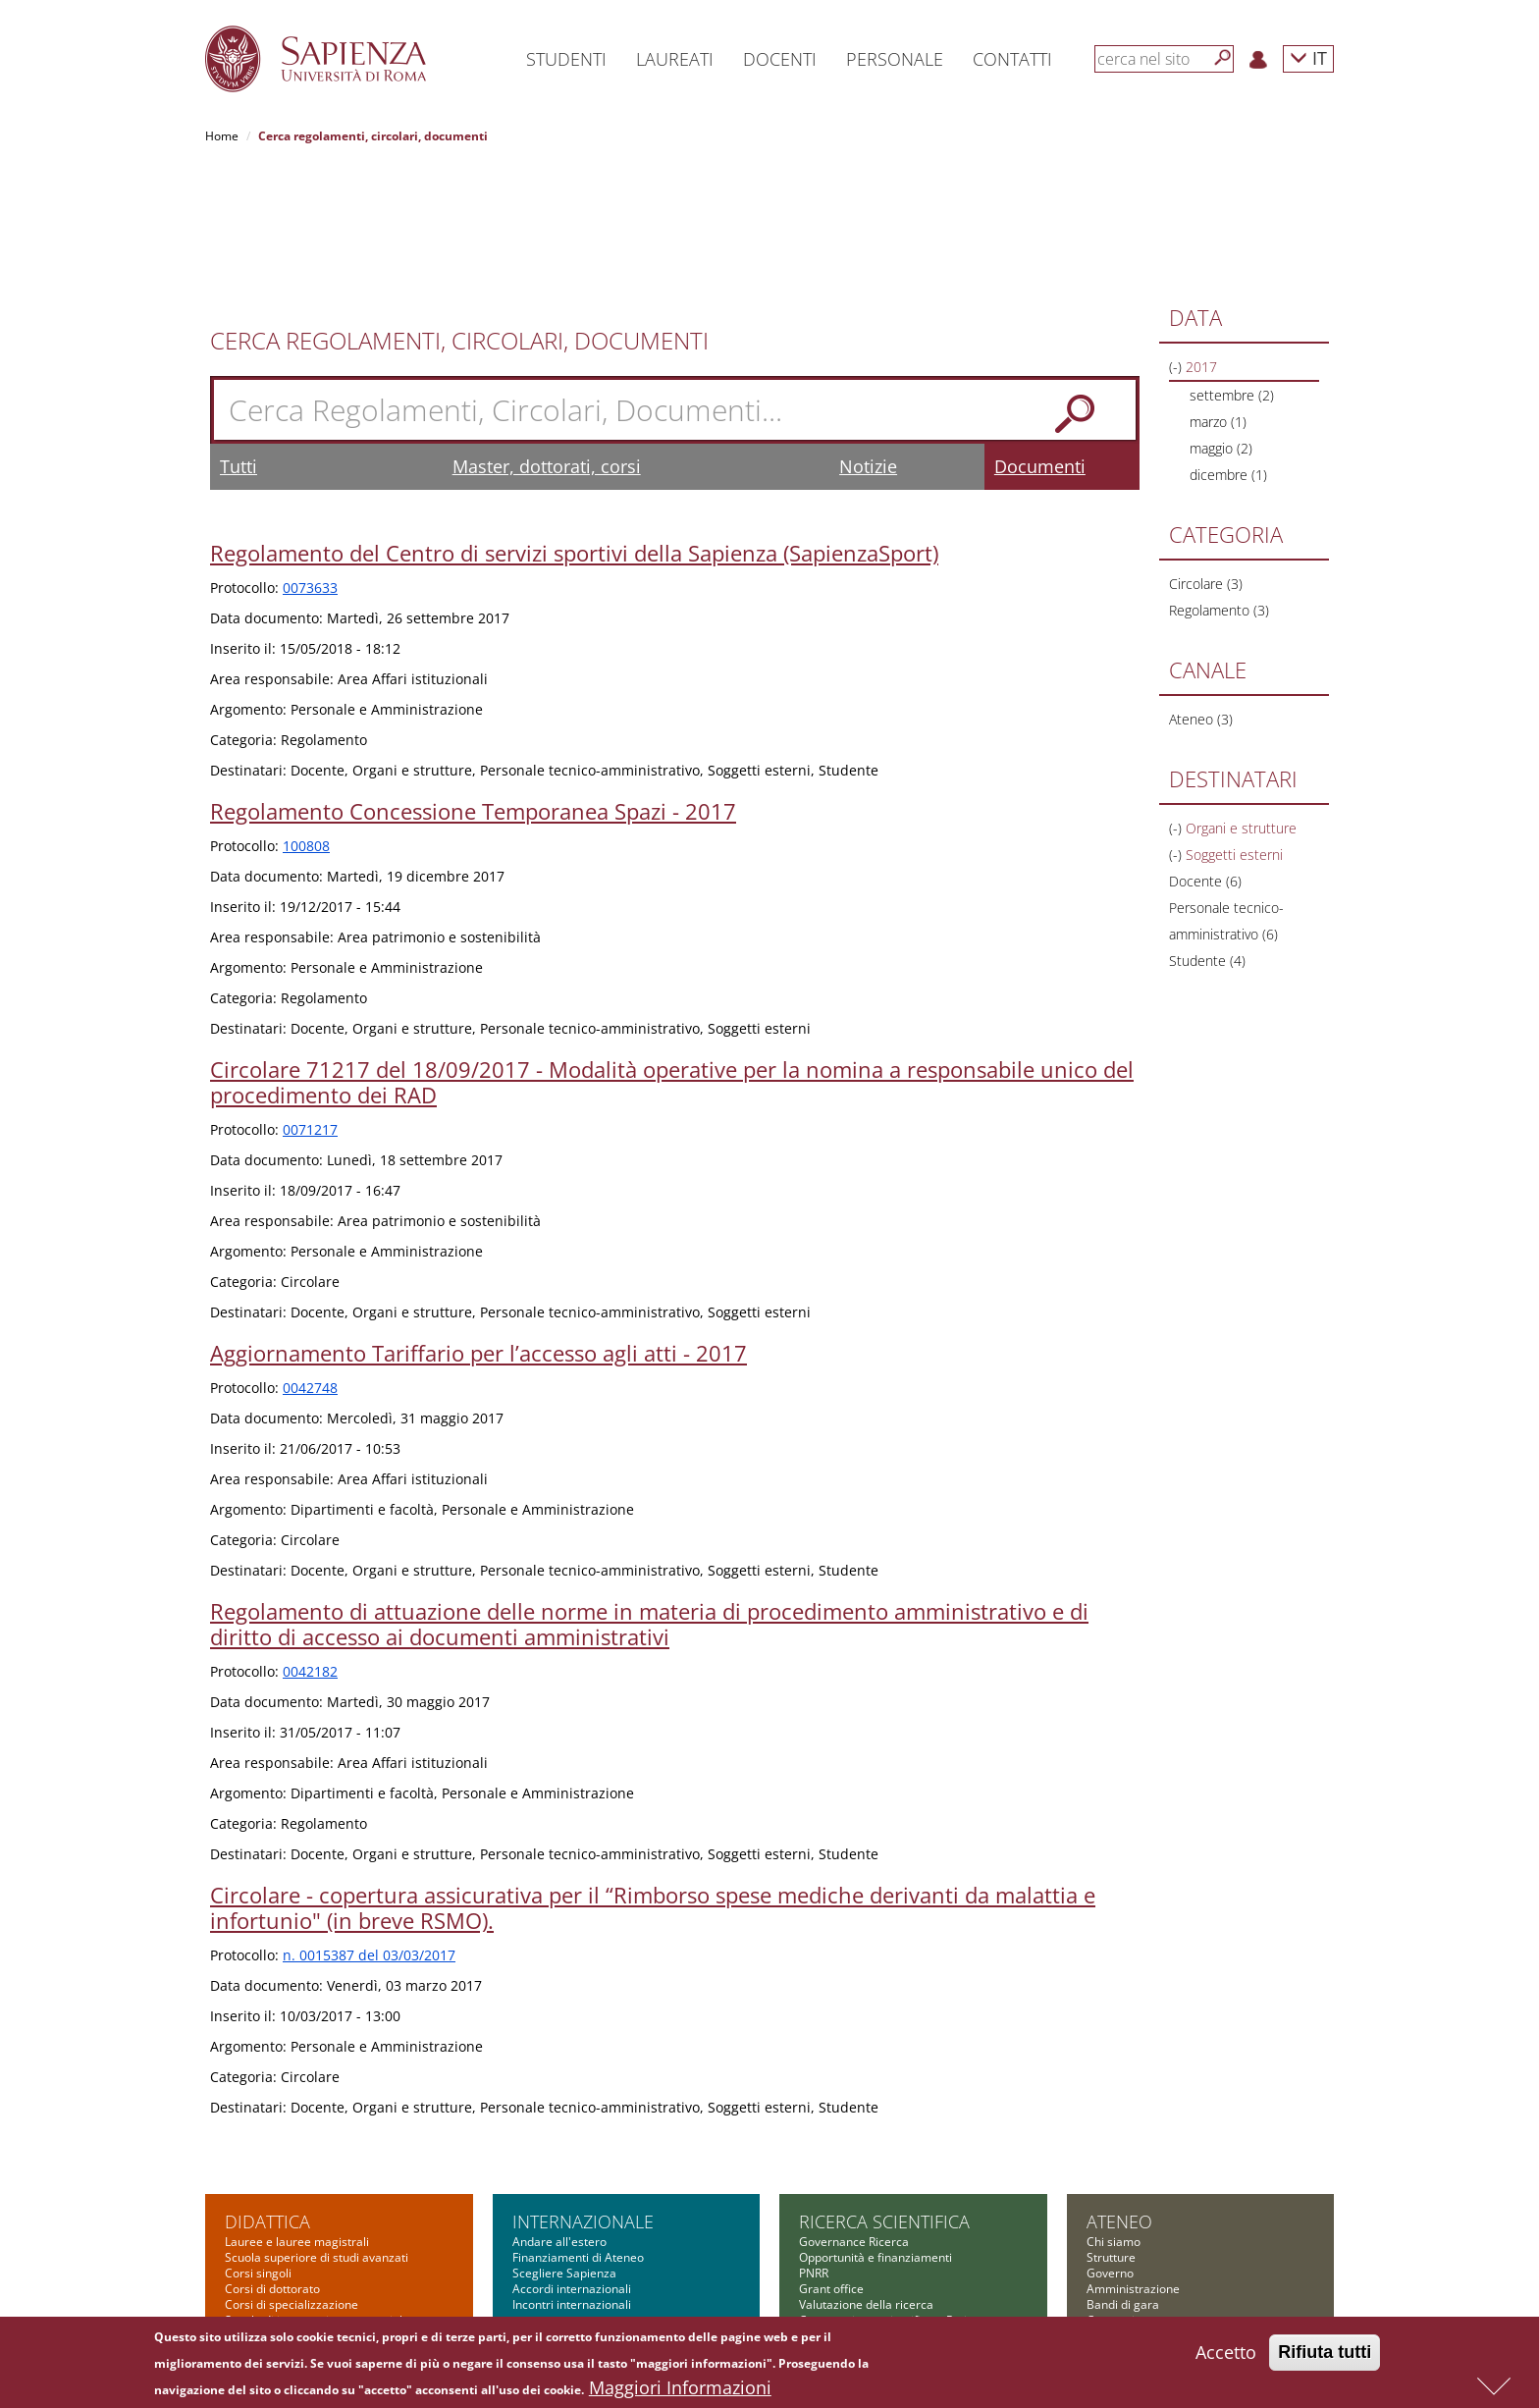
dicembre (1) (1228, 349)
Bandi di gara (1123, 2178)
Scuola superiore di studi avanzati (316, 2131)
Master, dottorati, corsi (546, 340)
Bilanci (1105, 2226)
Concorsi (1111, 2194)
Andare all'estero (559, 2116)
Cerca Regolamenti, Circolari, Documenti (459, 215)
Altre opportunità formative (299, 2273)
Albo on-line (1119, 2273)
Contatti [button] (1012, 59)
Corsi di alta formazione (290, 2226)
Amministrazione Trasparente (1168, 2210)
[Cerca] (1223, 58)
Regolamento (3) (1219, 484)
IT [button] (1308, 57)
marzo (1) (1218, 296)
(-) (1177, 241)
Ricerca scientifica (884, 2096)
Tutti (238, 340)
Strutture (1111, 2131)
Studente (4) (1207, 835)
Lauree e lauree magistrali (297, 2116)
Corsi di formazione (278, 2241)
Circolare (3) (1206, 458)
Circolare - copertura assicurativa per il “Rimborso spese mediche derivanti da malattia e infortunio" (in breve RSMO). (652, 1781)
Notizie (868, 340)
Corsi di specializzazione (291, 2178)
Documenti (1040, 340)
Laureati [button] (675, 59)
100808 (306, 720)
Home (222, 136)
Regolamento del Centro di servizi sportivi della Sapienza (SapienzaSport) (574, 427)
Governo (1110, 2147)
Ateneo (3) (1201, 593)
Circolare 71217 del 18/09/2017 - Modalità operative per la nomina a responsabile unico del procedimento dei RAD (672, 956)
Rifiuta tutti (1324, 2352)
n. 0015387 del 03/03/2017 (369, 1829)
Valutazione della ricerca (866, 2178)
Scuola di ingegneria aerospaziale (317, 2194)
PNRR (813, 2147)
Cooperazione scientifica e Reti (883, 2194)
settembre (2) (1232, 269)
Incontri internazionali (571, 2178)
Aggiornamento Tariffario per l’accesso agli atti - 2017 (478, 1227)
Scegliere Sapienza (564, 2147)
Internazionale (583, 2096)
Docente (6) (1205, 755)
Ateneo (1119, 2096)
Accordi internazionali (571, 2163)
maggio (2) (1221, 322)
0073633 (310, 462)
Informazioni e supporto (864, 2210)
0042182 (310, 1545)
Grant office (831, 2163)
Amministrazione (1133, 2163)
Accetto (1225, 2352)
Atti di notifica (1124, 2257)
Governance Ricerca (854, 2116)
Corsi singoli (258, 2147)
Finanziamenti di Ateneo (578, 2131)
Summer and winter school (298, 2257)
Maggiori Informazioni (680, 2387)
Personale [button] (894, 59)
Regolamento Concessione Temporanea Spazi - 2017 (473, 685)
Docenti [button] (780, 59)
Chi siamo (1114, 2116)
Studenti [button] (566, 59)
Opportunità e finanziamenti (875, 2131)
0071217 (310, 1003)
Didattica (267, 2096)
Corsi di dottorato (272, 2163)
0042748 (310, 1262)
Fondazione (1118, 2241)
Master (244, 2210)
